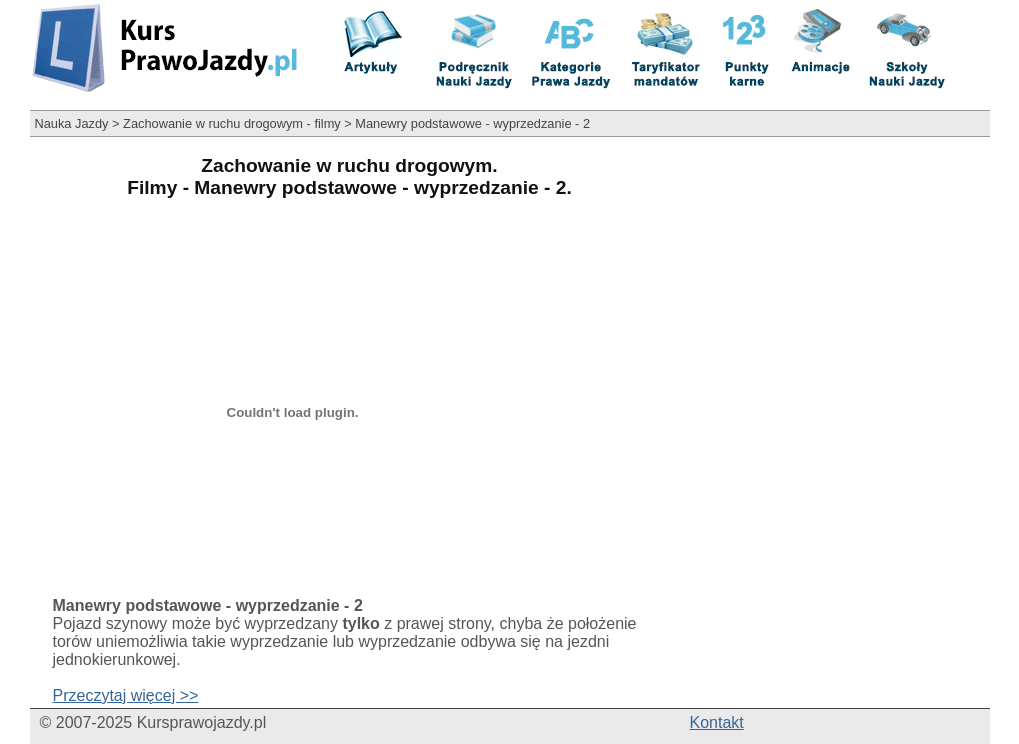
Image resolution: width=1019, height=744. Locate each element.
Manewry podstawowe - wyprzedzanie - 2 (472, 123)
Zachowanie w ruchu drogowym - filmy (232, 123)
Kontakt (717, 722)
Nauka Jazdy (72, 123)
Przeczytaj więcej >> (126, 695)
